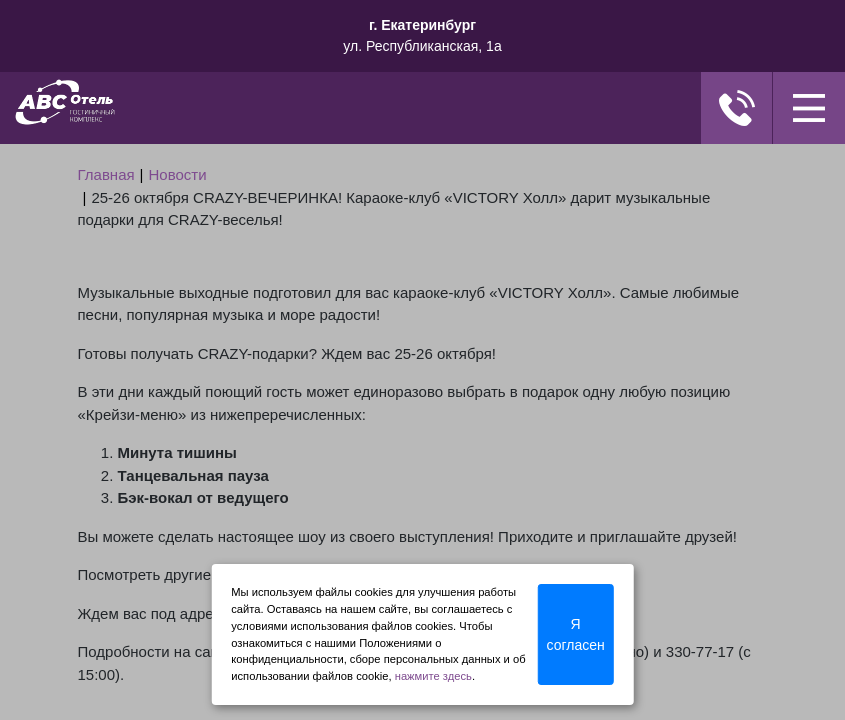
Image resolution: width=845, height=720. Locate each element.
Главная (106, 174)
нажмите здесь (433, 676)
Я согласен (576, 634)
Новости (178, 174)
